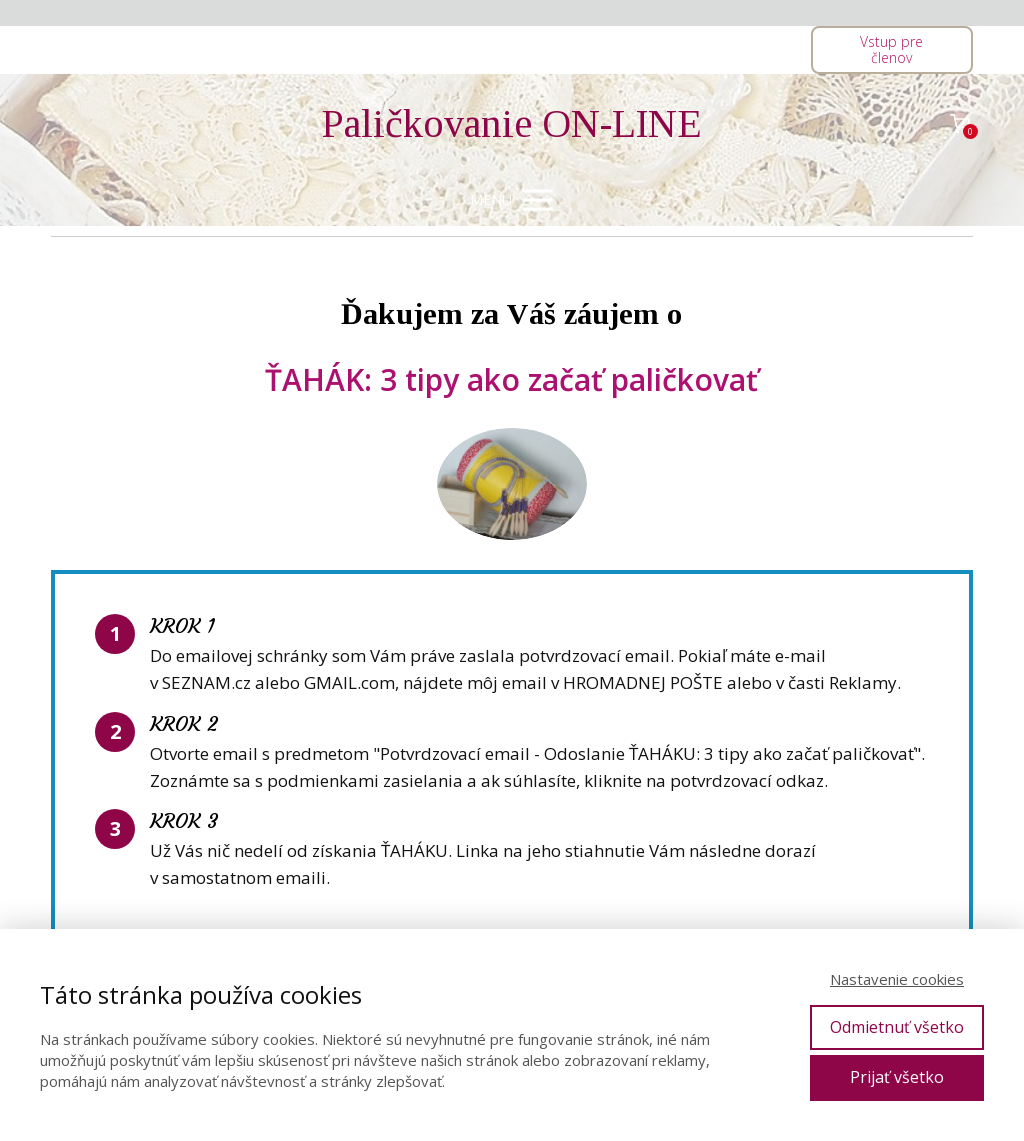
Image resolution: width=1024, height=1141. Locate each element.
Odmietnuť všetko (897, 1027)
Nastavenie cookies (897, 979)
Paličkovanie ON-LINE (512, 124)
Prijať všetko (897, 1077)
